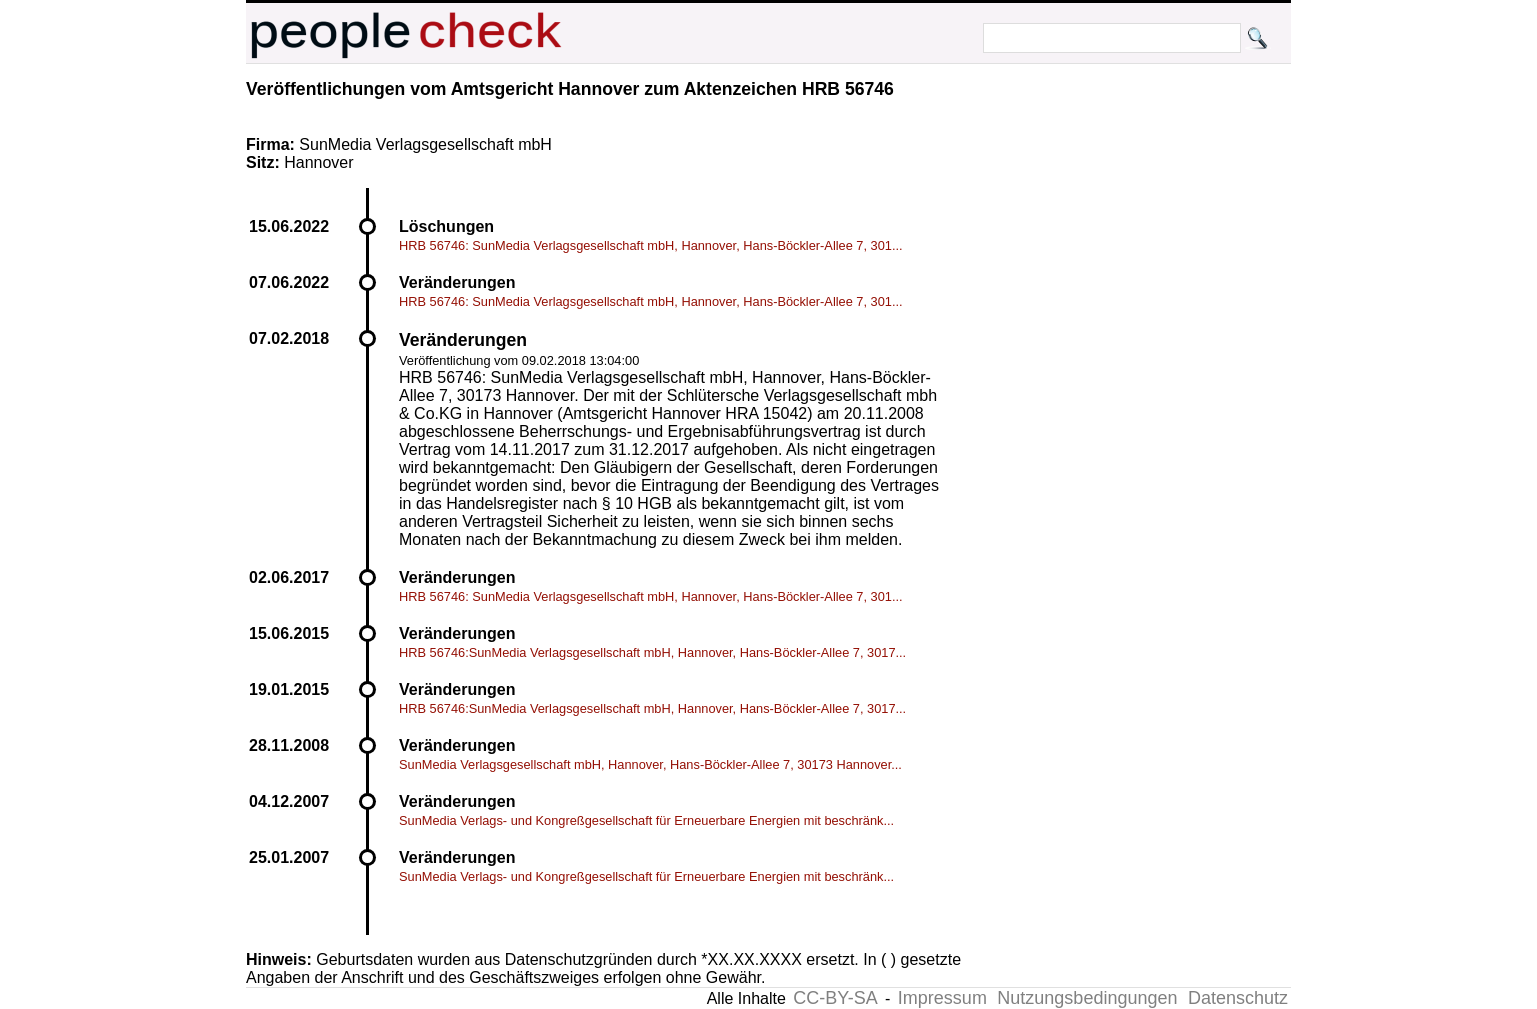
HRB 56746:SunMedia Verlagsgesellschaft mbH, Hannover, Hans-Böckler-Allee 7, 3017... (652, 652)
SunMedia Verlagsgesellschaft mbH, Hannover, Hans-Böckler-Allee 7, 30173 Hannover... (650, 764)
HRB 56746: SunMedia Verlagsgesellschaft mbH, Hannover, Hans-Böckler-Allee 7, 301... (651, 245)
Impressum (942, 998)
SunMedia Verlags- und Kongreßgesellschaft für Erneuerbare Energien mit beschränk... (646, 820)
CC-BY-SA (835, 998)
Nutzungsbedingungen (1087, 998)
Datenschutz (1238, 998)
